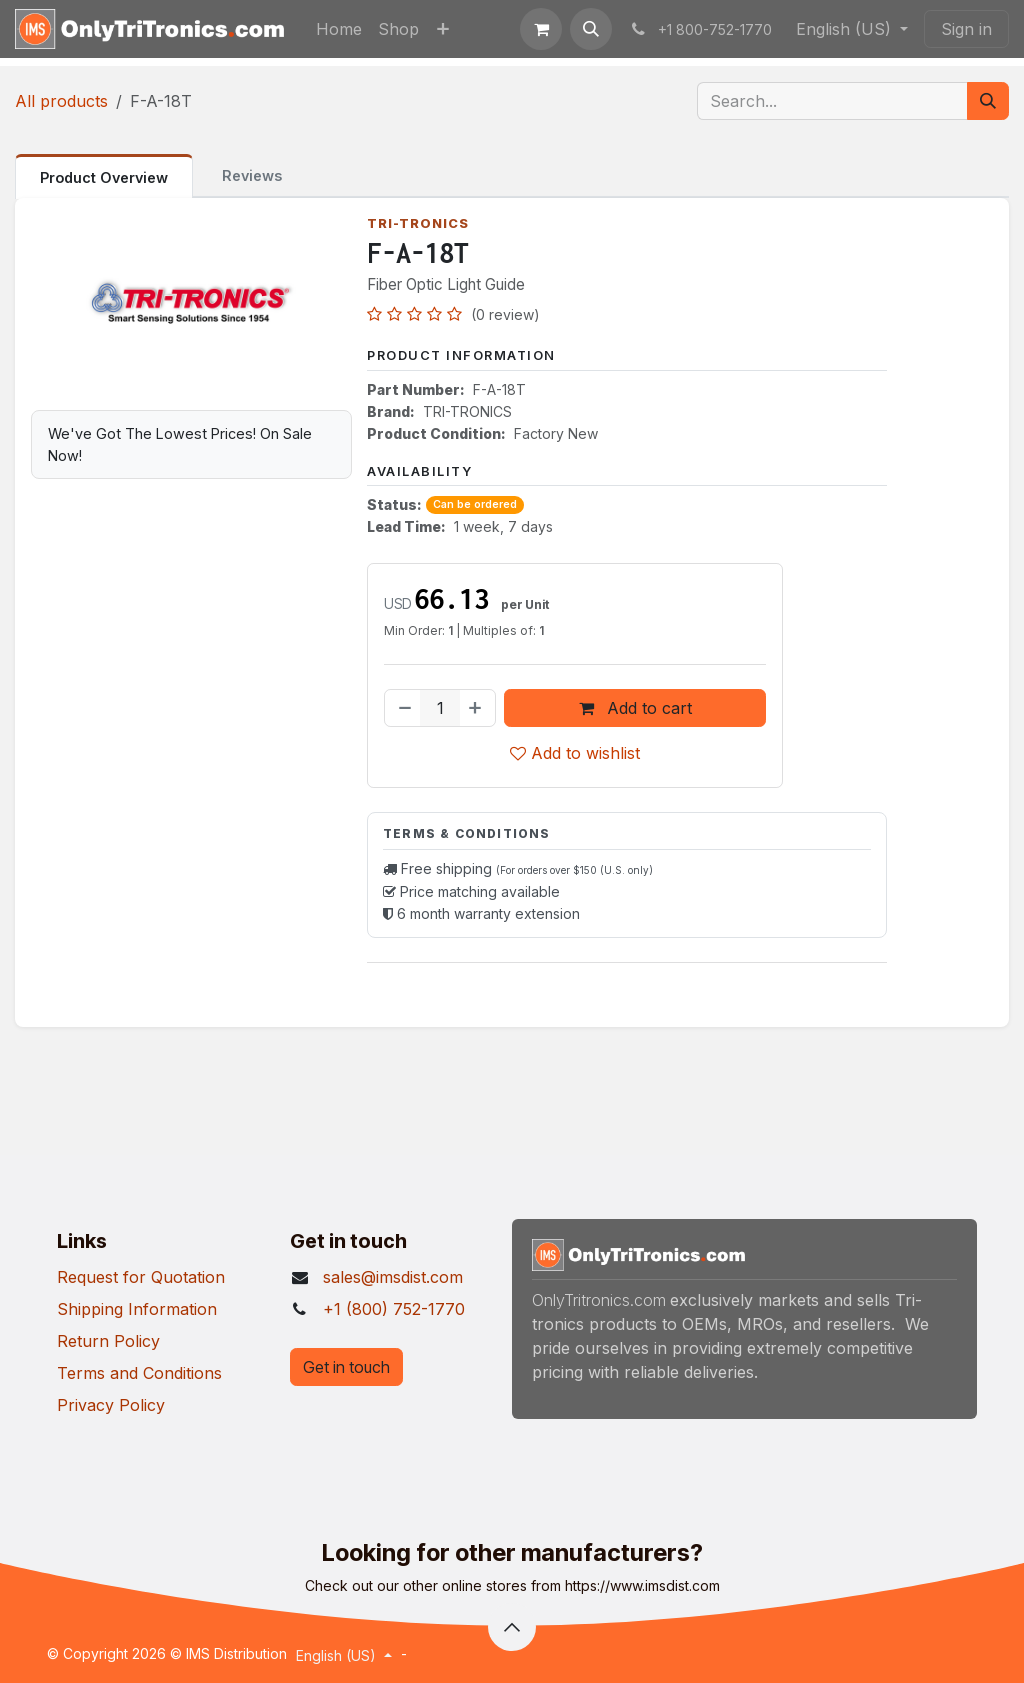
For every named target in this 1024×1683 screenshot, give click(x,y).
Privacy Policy (111, 1405)
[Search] (988, 101)
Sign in (966, 29)
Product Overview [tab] (104, 177)
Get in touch (346, 1367)
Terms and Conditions (139, 1373)
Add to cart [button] (634, 708)
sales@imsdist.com (393, 1277)
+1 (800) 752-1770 (394, 1309)
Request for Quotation (141, 1277)
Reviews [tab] (252, 175)
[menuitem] (339, 29)
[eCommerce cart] (541, 29)
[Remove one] (403, 708)
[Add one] (477, 708)
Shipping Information (137, 1309)
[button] (591, 29)
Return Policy (108, 1341)
